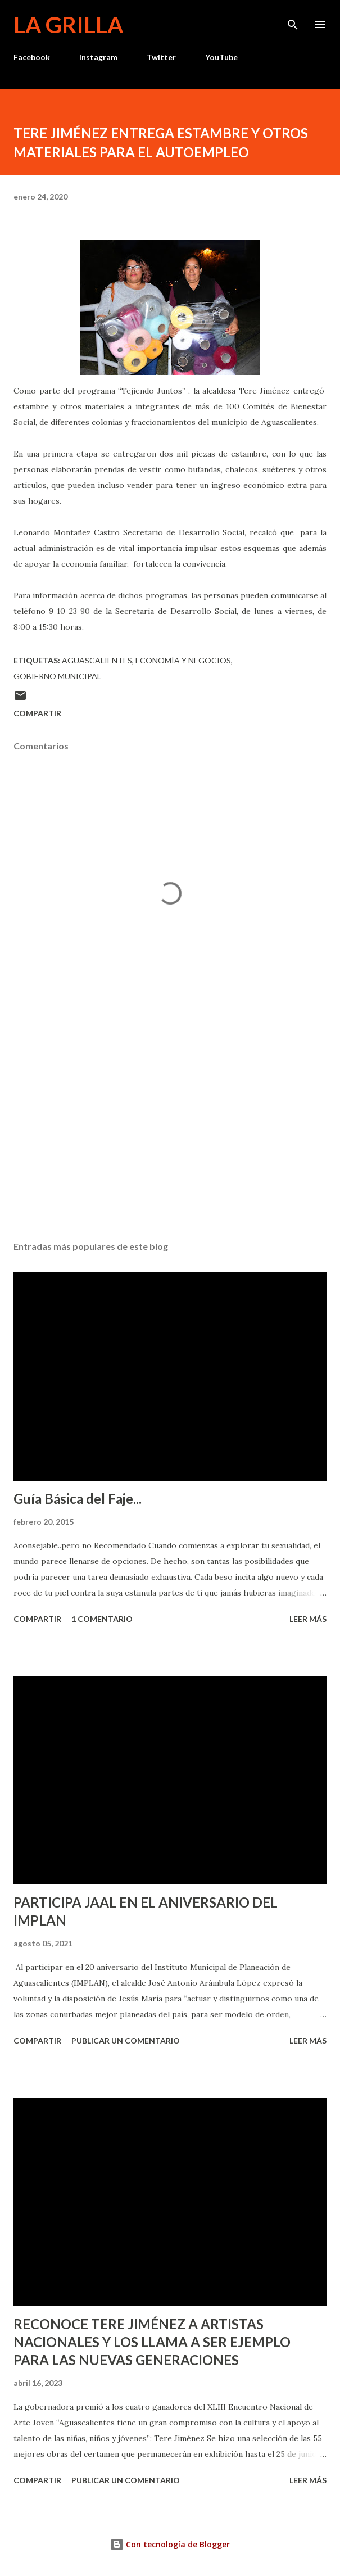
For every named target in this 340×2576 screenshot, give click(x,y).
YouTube (221, 57)
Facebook (31, 57)
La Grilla (68, 24)
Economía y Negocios (183, 660)
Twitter (161, 57)
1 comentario (102, 1619)
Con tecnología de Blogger (170, 2544)
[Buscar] (293, 20)
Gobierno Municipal (57, 676)
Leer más (308, 1619)
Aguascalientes (97, 660)
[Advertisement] (170, 1126)
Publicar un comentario (125, 2040)
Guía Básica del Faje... (77, 1498)
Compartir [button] (37, 713)
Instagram (98, 57)
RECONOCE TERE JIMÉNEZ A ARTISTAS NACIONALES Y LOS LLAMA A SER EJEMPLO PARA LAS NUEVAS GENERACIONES (152, 2342)
